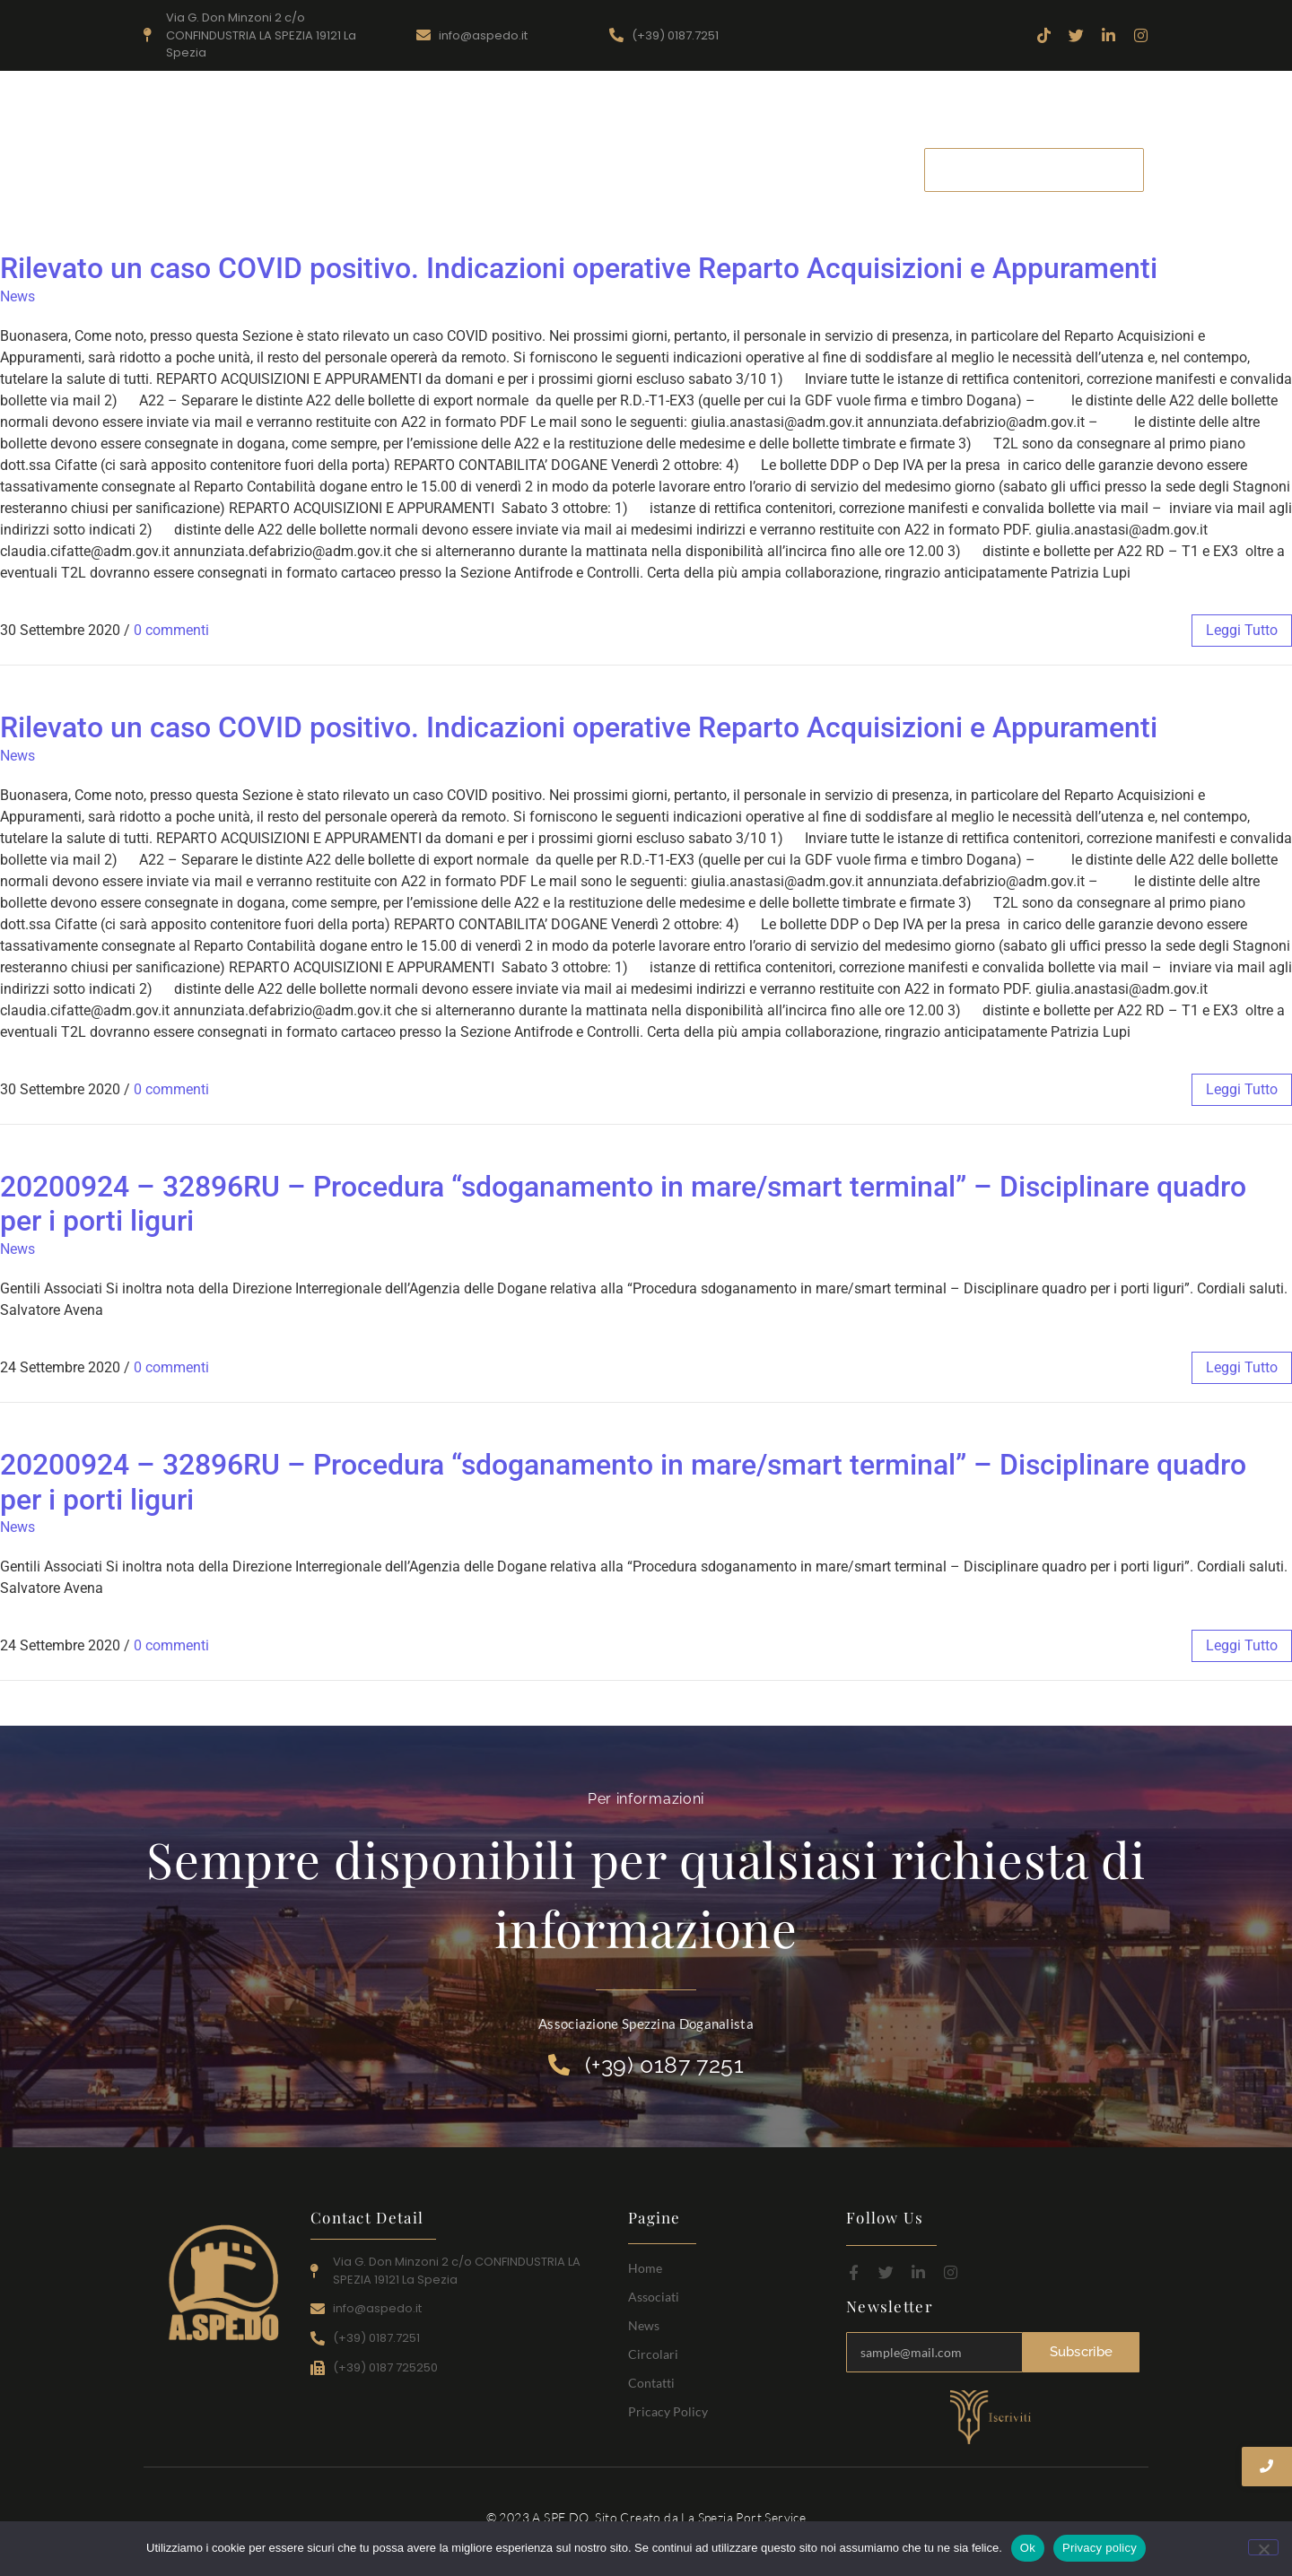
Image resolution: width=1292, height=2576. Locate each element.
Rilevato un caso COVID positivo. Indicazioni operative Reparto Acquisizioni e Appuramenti (578, 268)
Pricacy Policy (668, 2411)
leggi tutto (1242, 630)
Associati (616, 169)
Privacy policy (1099, 2547)
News (700, 169)
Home (530, 169)
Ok (1027, 2547)
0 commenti (171, 630)
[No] (1263, 2547)
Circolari (781, 169)
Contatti (871, 169)
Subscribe (1081, 2352)
